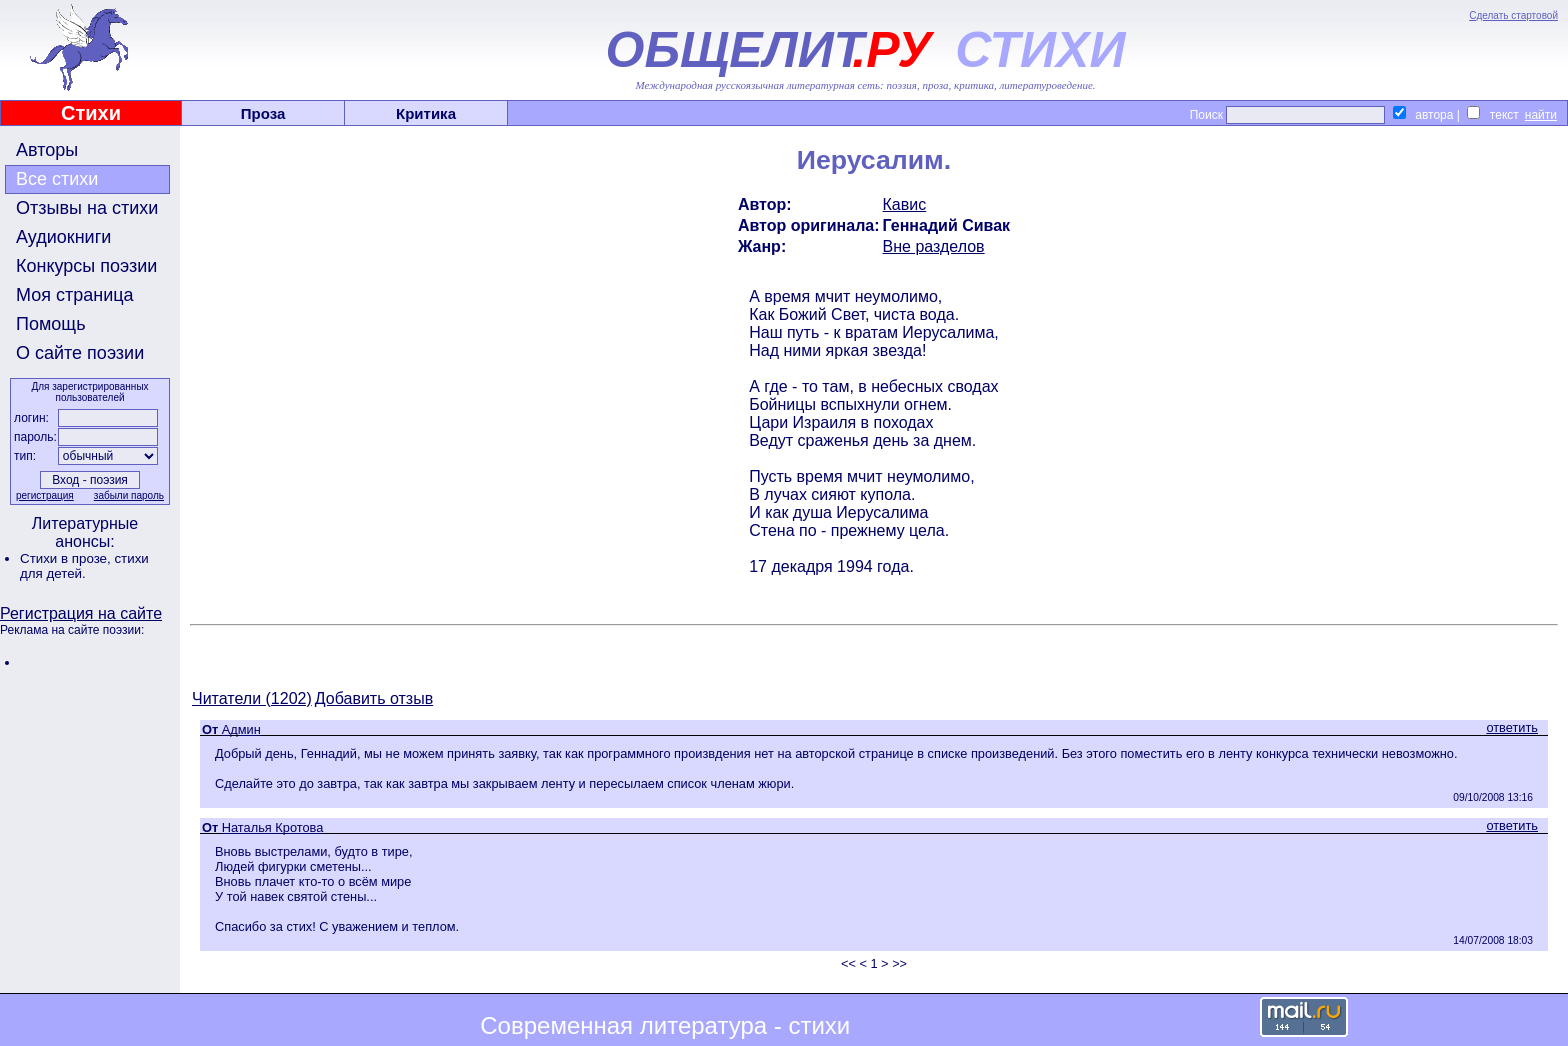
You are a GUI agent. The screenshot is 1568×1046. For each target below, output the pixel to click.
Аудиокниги (63, 237)
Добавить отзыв (374, 698)
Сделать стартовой (1513, 15)
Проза (263, 113)
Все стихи (57, 179)
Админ (241, 729)
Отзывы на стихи (87, 208)
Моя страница (75, 295)
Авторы (47, 150)
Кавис (905, 204)
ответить (1512, 727)
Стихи (91, 113)
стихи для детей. (84, 566)
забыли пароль (129, 495)
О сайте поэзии (80, 353)
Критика (426, 113)
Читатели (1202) (252, 698)
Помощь (51, 324)
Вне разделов (934, 246)
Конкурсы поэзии (86, 266)
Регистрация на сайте (81, 613)
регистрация (45, 495)
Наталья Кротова (273, 827)
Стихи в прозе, (67, 558)
